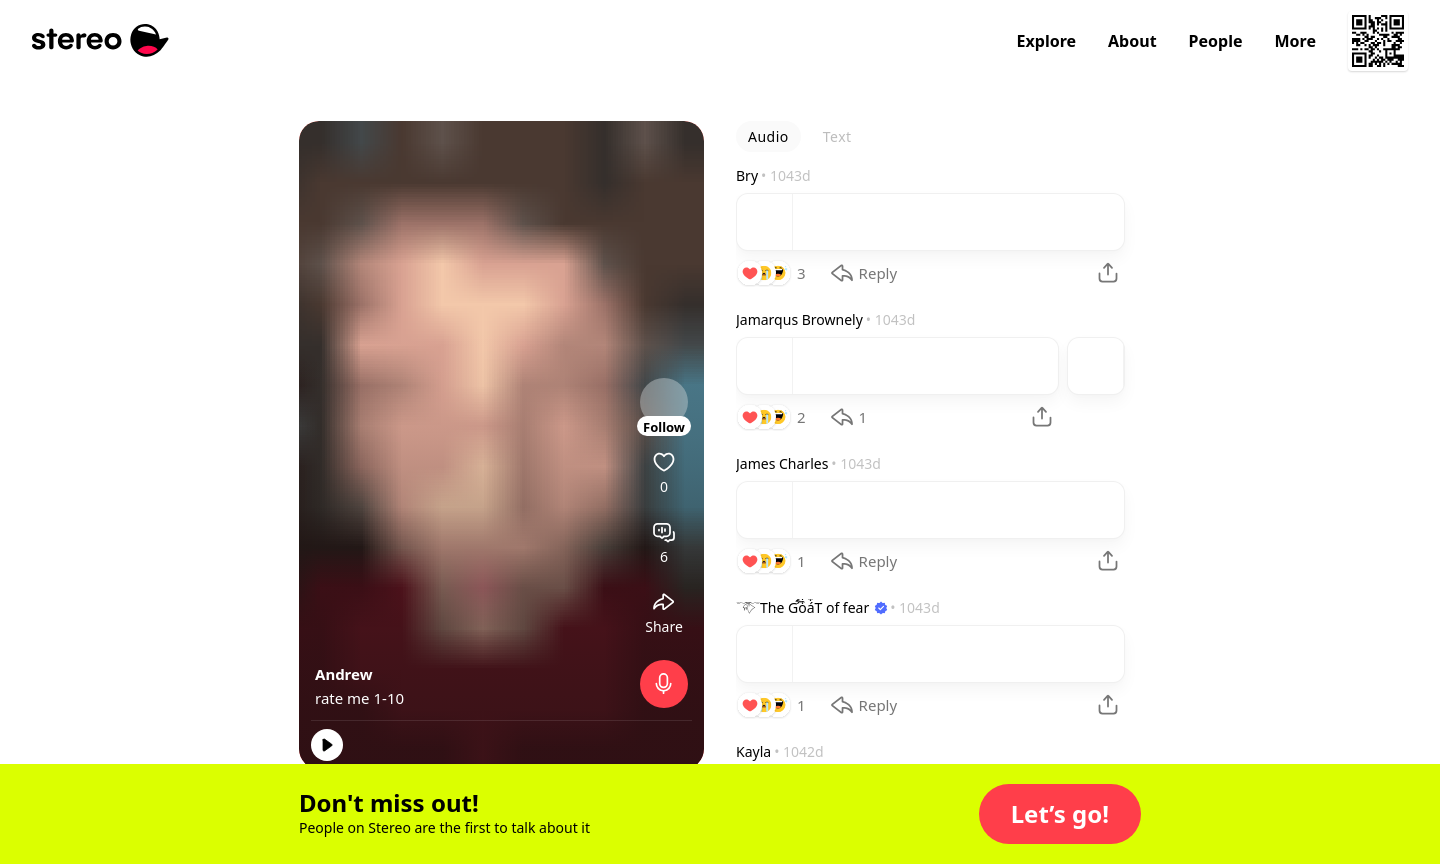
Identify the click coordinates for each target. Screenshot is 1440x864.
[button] (1060, 814)
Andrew (344, 674)
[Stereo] (100, 40)
